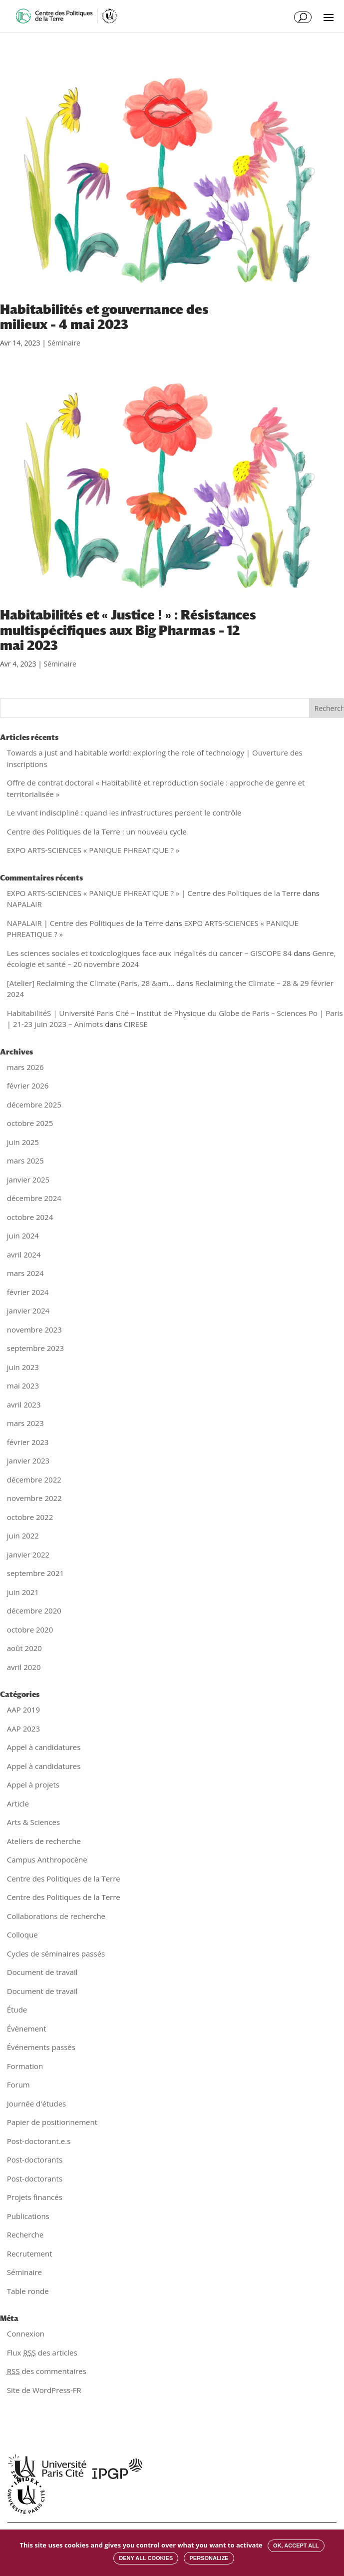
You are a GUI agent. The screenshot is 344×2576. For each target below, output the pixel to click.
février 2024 (28, 1292)
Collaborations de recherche (56, 1916)
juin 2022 (23, 1535)
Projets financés (34, 2197)
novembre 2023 (34, 1329)
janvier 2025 (28, 1179)
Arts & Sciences (33, 1822)
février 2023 (28, 1442)
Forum (18, 2085)
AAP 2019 (23, 1709)
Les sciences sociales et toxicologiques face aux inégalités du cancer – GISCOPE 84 (149, 953)
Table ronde (28, 2291)
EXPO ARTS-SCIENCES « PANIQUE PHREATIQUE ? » (93, 850)
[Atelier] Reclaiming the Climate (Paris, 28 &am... (90, 983)
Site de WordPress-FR (44, 2390)
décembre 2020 (34, 1611)
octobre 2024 (30, 1217)
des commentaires (46, 2371)
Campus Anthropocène (47, 1859)
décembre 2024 (34, 1198)
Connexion (25, 2333)
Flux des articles (42, 2353)
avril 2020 (24, 1667)
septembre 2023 (35, 1348)
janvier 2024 (28, 1311)
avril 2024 (24, 1255)
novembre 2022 (34, 1498)
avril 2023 (24, 1405)
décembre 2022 (34, 1479)
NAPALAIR (24, 904)
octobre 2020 (30, 1629)
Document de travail (42, 1972)
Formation (25, 2066)
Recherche (25, 2235)
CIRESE (136, 1024)
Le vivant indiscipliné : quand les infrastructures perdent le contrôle (124, 813)
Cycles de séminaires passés (56, 1953)
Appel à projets (33, 1785)
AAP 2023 (23, 1729)
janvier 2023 (28, 1461)
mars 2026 (25, 1067)
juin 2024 (23, 1235)
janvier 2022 (28, 1555)
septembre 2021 (35, 1573)
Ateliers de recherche (44, 1841)
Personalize (208, 2558)
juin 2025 (23, 1142)
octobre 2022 (30, 1517)
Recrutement (29, 2253)
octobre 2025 (30, 1123)
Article (18, 1803)
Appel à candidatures (44, 1747)
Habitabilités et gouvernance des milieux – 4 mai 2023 (104, 317)
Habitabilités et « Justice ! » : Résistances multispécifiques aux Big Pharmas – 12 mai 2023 (128, 630)
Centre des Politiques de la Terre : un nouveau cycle (97, 831)
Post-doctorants (34, 2159)
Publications (28, 2216)
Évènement (26, 2029)
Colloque (22, 1935)
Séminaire (63, 343)
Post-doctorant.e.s (39, 2141)
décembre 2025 (34, 1105)
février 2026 (28, 1085)
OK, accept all (296, 2545)
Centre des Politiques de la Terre (63, 1879)
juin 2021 (23, 1592)
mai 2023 (23, 1385)
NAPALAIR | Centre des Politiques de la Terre (85, 923)
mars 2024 (25, 1273)
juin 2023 (23, 1367)
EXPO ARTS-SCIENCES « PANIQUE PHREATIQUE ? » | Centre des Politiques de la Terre (154, 893)
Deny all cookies (146, 2558)
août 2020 (24, 1648)
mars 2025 (25, 1161)
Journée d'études (36, 2103)
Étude (17, 2009)
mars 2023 (25, 1423)
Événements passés (41, 2047)
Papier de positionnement (52, 2122)
